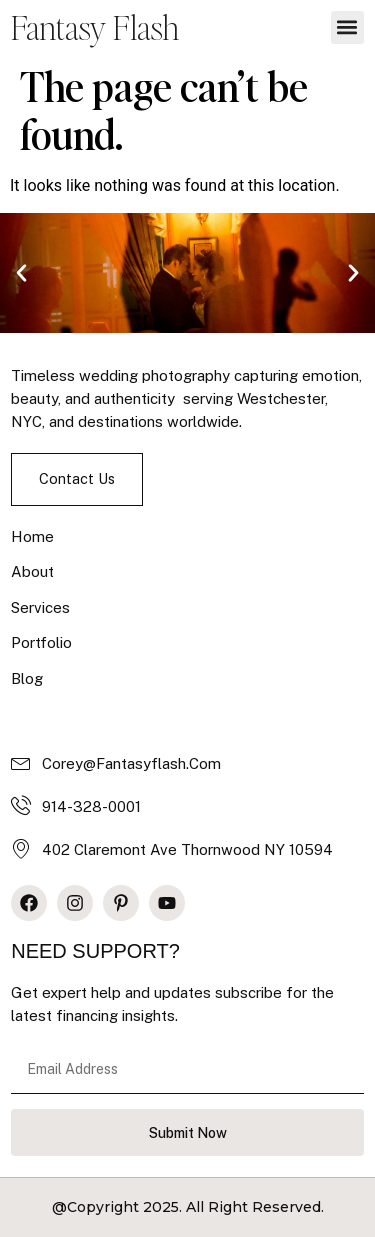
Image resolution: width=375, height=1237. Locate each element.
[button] (347, 27)
